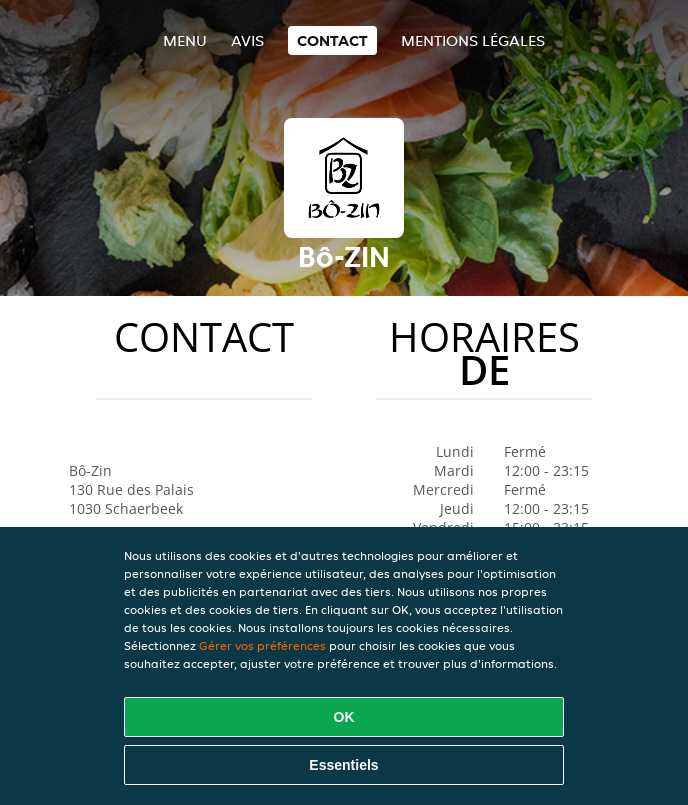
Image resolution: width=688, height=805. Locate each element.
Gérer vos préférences (262, 645)
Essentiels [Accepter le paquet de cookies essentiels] (343, 765)
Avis (247, 40)
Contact (332, 40)
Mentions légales (473, 40)
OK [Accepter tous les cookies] (344, 717)
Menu (185, 40)
